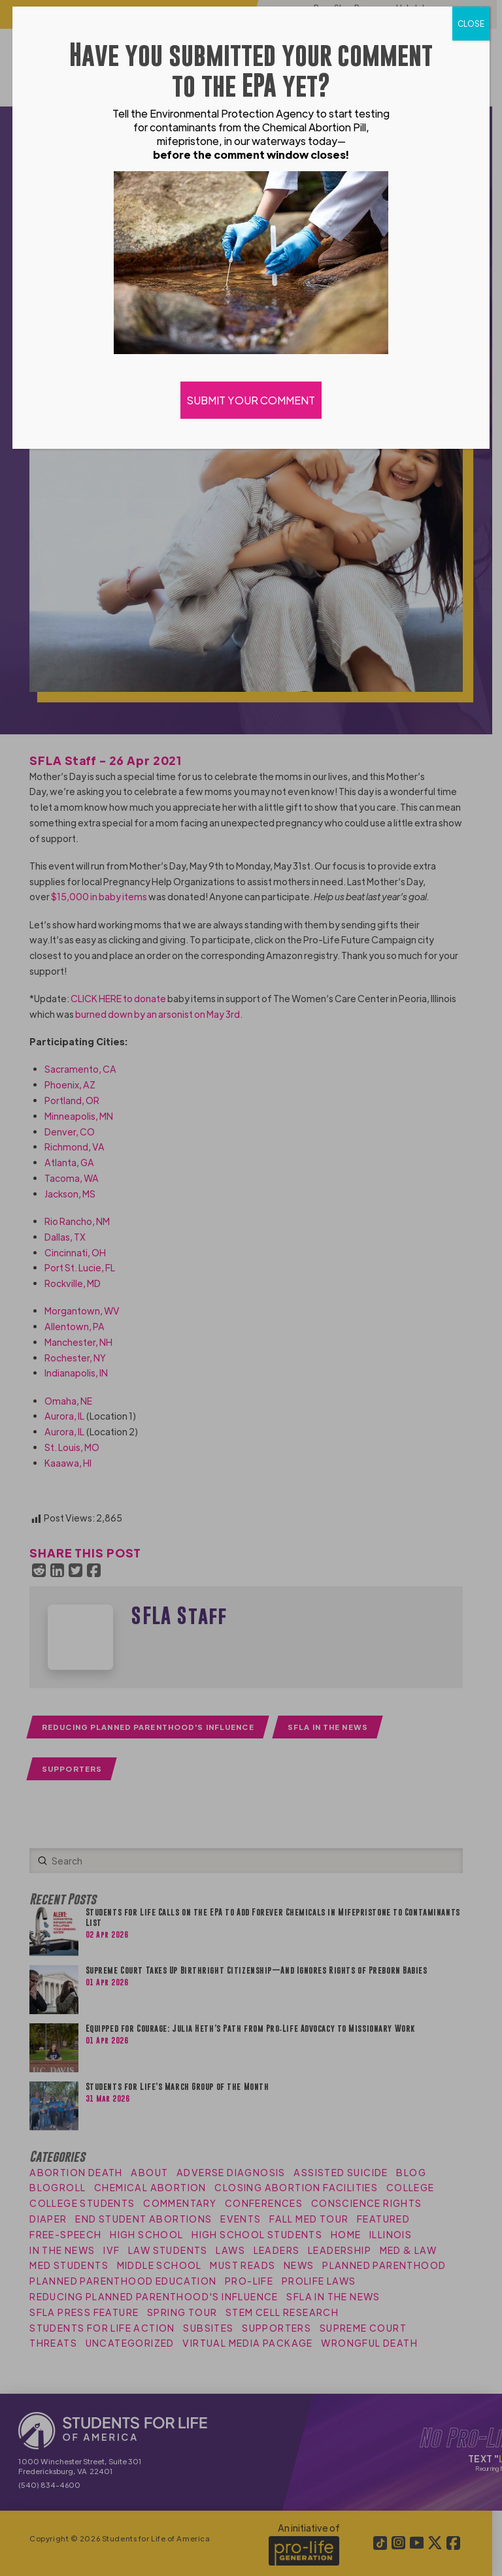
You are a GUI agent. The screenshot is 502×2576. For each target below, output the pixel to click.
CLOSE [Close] (471, 23)
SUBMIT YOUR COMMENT (251, 400)
